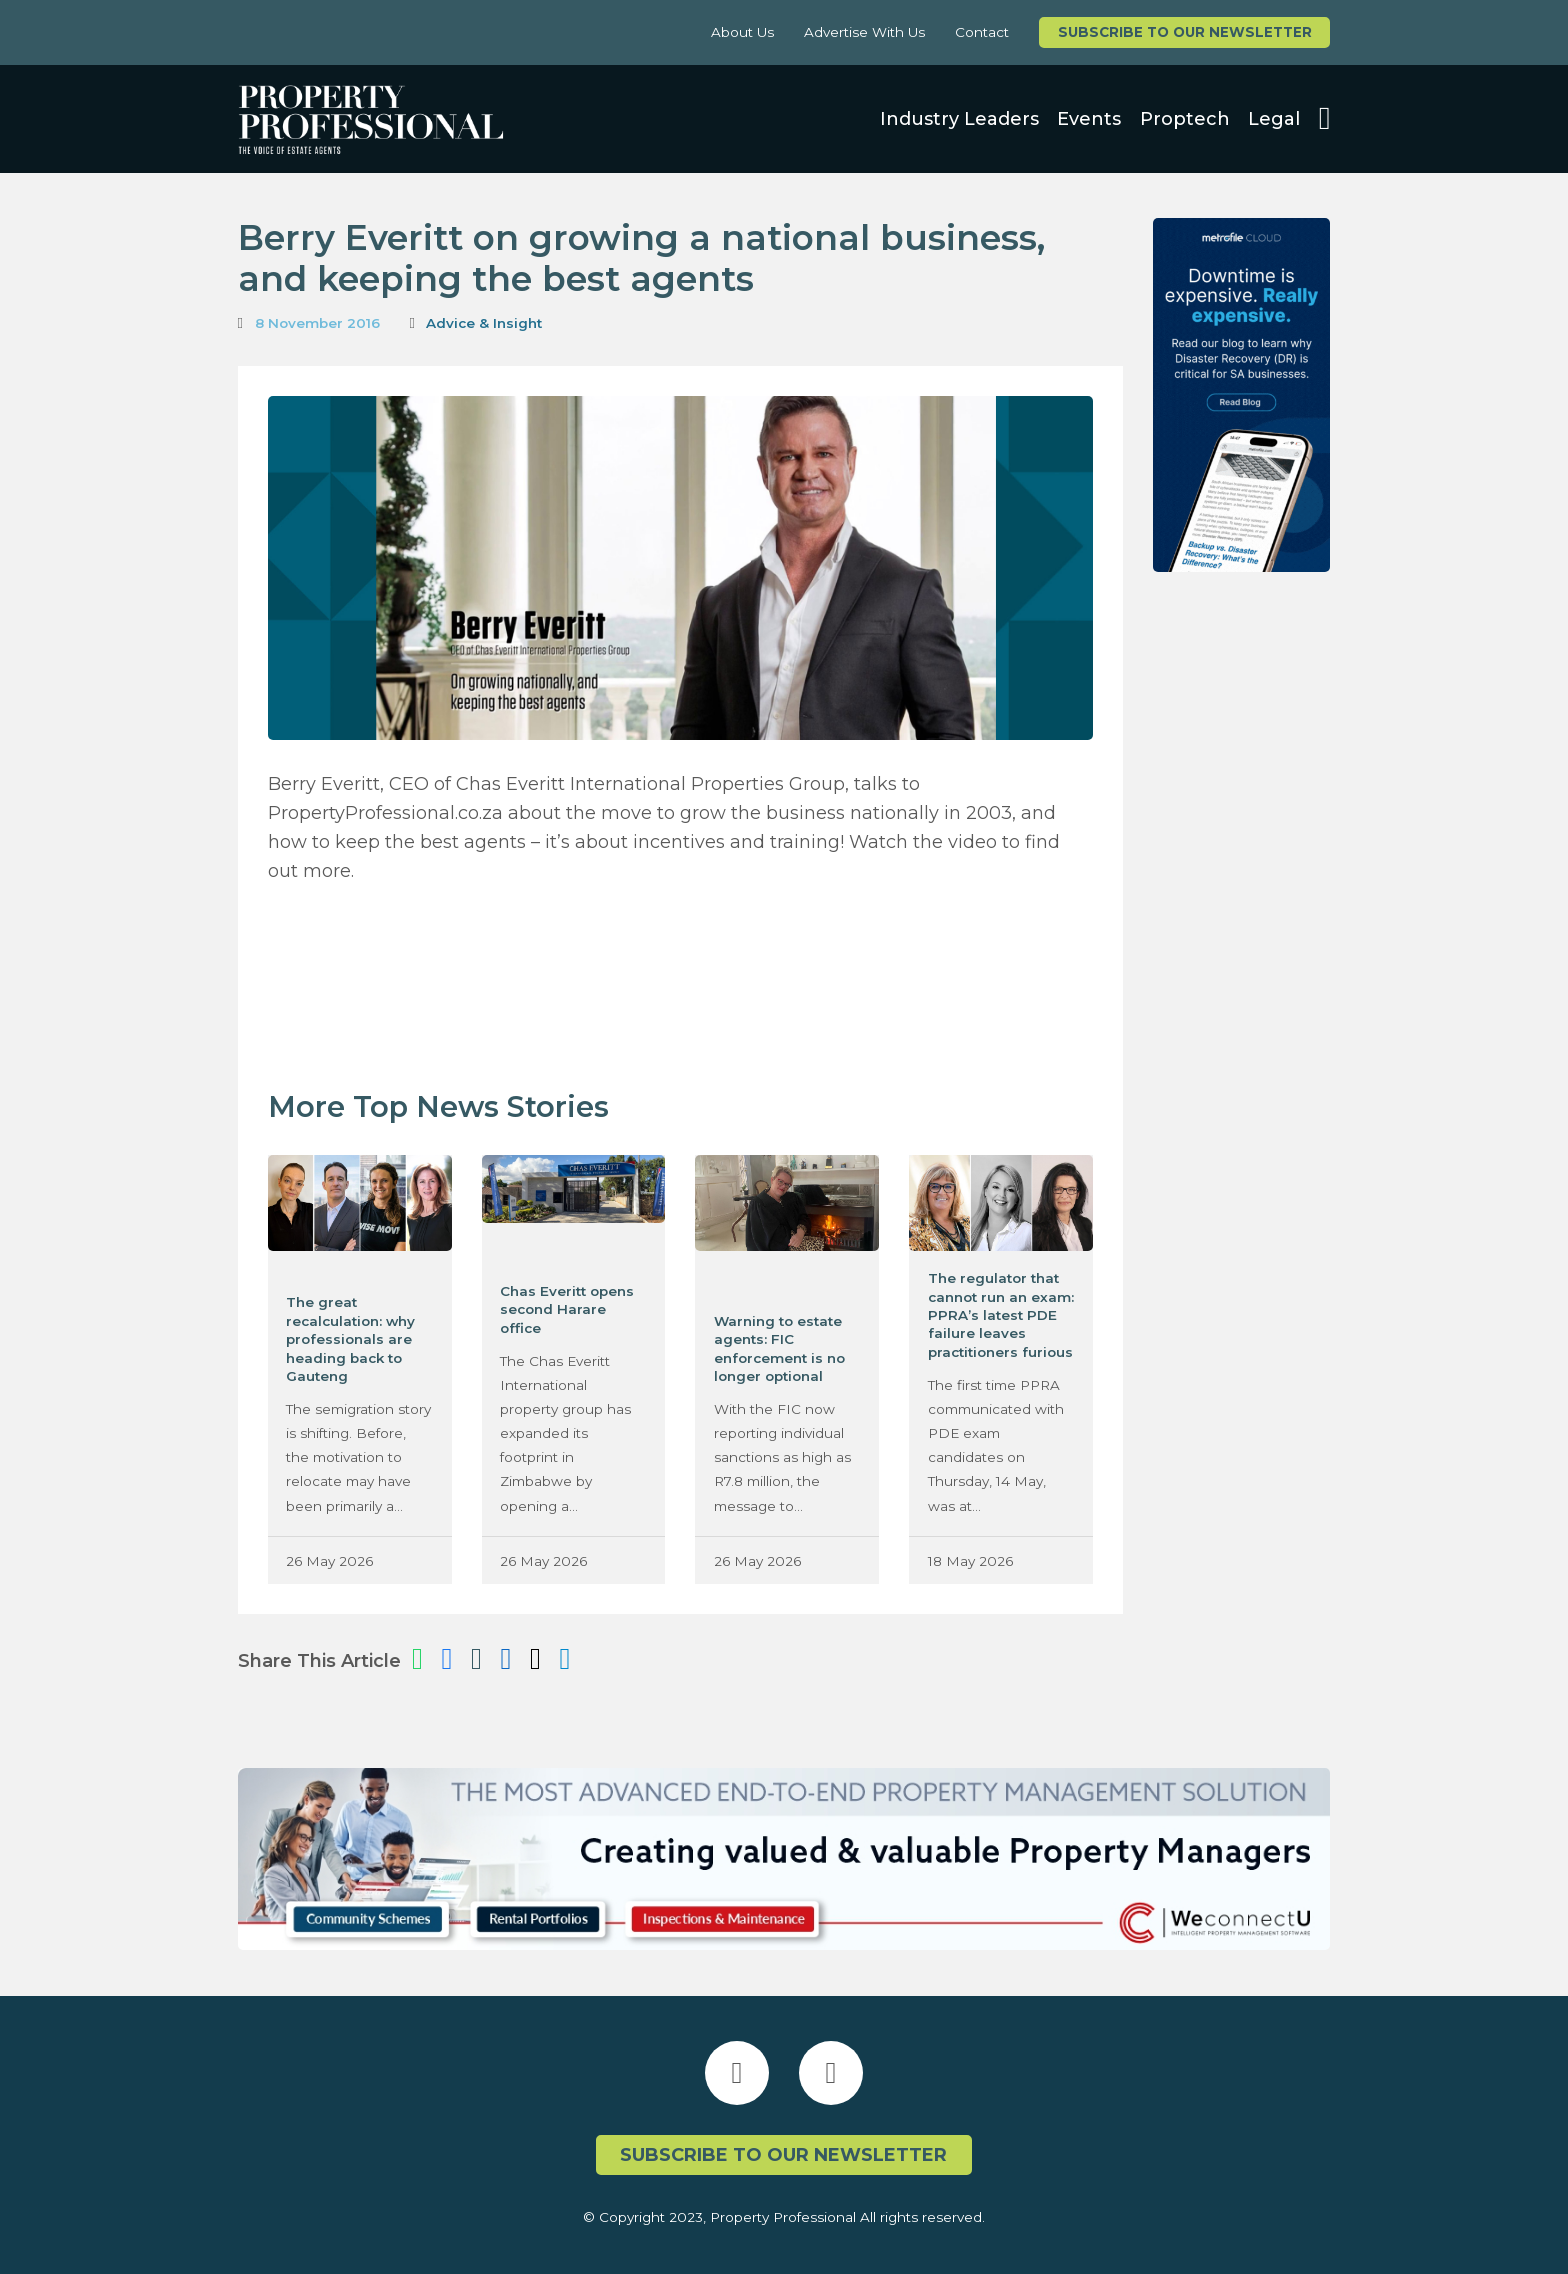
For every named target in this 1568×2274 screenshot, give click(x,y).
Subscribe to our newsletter (1185, 32)
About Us (742, 32)
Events (1089, 119)
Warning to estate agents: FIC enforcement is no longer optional (779, 1348)
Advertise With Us (864, 32)
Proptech (1185, 119)
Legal (1274, 119)
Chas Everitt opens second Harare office (567, 1309)
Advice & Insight (484, 323)
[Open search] (1325, 119)
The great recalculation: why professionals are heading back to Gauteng (350, 1339)
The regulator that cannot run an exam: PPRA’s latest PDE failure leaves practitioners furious (1001, 1315)
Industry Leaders (959, 119)
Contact (982, 32)
